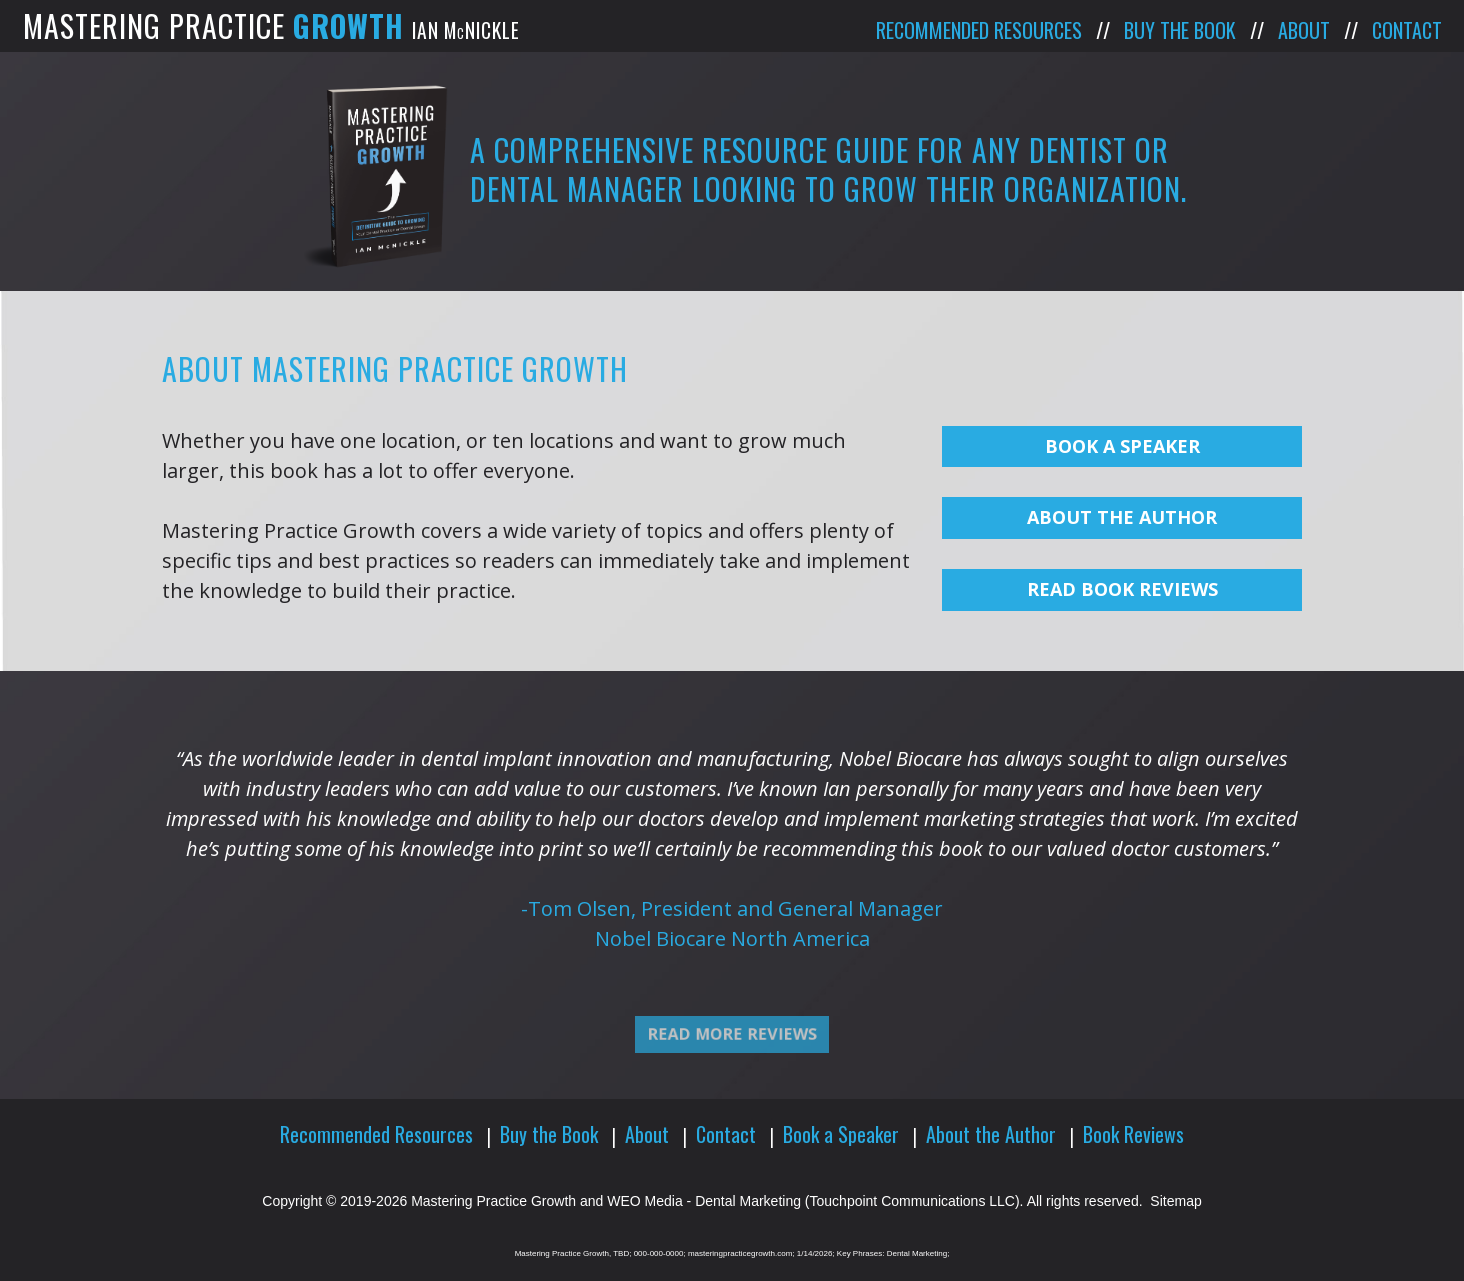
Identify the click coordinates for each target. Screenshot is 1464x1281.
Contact (1407, 30)
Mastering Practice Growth (493, 1201)
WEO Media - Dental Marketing (704, 1201)
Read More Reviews (731, 1059)
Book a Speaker (1122, 446)
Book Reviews (1133, 1134)
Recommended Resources (979, 30)
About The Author (1122, 517)
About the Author (991, 1134)
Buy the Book (1180, 30)
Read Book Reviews (1122, 589)
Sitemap (1175, 1201)
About (1304, 30)
